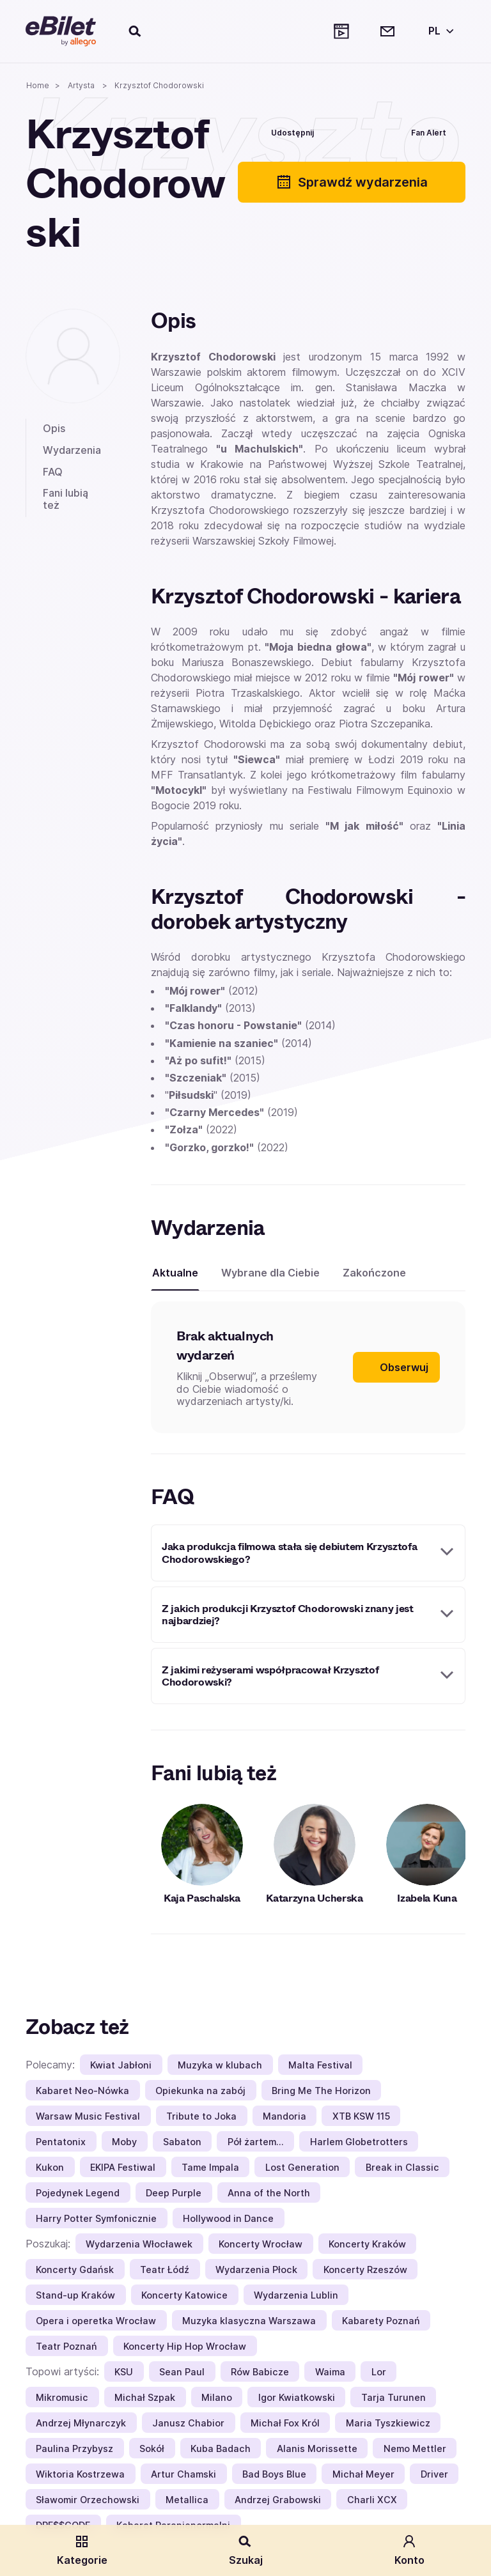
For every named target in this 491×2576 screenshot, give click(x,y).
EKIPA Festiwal (122, 2167)
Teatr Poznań (66, 2346)
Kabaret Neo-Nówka (82, 2090)
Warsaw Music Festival (88, 2116)
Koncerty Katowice (184, 2295)
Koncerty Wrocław (260, 2243)
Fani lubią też (65, 498)
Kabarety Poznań (381, 2320)
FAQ (53, 471)
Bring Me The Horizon (321, 2090)
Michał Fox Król (285, 2422)
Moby (124, 2141)
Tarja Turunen (393, 2397)
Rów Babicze (260, 2371)
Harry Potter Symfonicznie (96, 2218)
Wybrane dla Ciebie (270, 1272)
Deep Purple (173, 2192)
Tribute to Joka (201, 2116)
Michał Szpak (144, 2397)
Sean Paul (182, 2371)
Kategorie (82, 2550)
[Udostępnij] (283, 131)
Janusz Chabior (188, 2422)
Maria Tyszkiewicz (388, 2422)
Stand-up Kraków (75, 2295)
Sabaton (182, 2141)
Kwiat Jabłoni (121, 2065)
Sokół (151, 2448)
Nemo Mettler (415, 2448)
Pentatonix (61, 2141)
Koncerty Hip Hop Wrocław (184, 2346)
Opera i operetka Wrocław (96, 2320)
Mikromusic (62, 2397)
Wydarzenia (72, 450)
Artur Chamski (183, 2474)
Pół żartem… (256, 2141)
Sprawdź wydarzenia (352, 182)
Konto (409, 2550)
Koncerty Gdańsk (75, 2269)
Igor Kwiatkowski (296, 2397)
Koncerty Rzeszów (365, 2269)
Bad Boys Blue (274, 2474)
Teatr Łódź (164, 2269)
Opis (54, 428)
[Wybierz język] (438, 31)
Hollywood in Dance (228, 2218)
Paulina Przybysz (74, 2448)
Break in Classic (402, 2167)
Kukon (50, 2167)
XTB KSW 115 (361, 2116)
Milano (216, 2397)
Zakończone (374, 1272)
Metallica (187, 2499)
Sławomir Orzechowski (87, 2499)
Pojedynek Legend (78, 2192)
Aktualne (175, 1272)
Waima (330, 2371)
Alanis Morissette (317, 2448)
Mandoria (284, 2116)
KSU (123, 2371)
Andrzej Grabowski (278, 2499)
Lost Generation (302, 2167)
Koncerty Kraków (367, 2243)
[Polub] (353, 131)
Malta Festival (320, 2065)
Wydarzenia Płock (256, 2269)
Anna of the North (269, 2192)
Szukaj (246, 2550)
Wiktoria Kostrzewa (80, 2474)
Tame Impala (210, 2167)
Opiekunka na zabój (200, 2090)
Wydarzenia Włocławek (139, 2243)
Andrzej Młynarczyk (81, 2422)
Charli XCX (372, 2499)
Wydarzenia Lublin (296, 2295)
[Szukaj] (135, 31)
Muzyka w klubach (220, 2065)
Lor (378, 2371)
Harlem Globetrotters (359, 2141)
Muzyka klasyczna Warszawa (249, 2320)
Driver (434, 2474)
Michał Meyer (363, 2474)
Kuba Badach (221, 2448)
